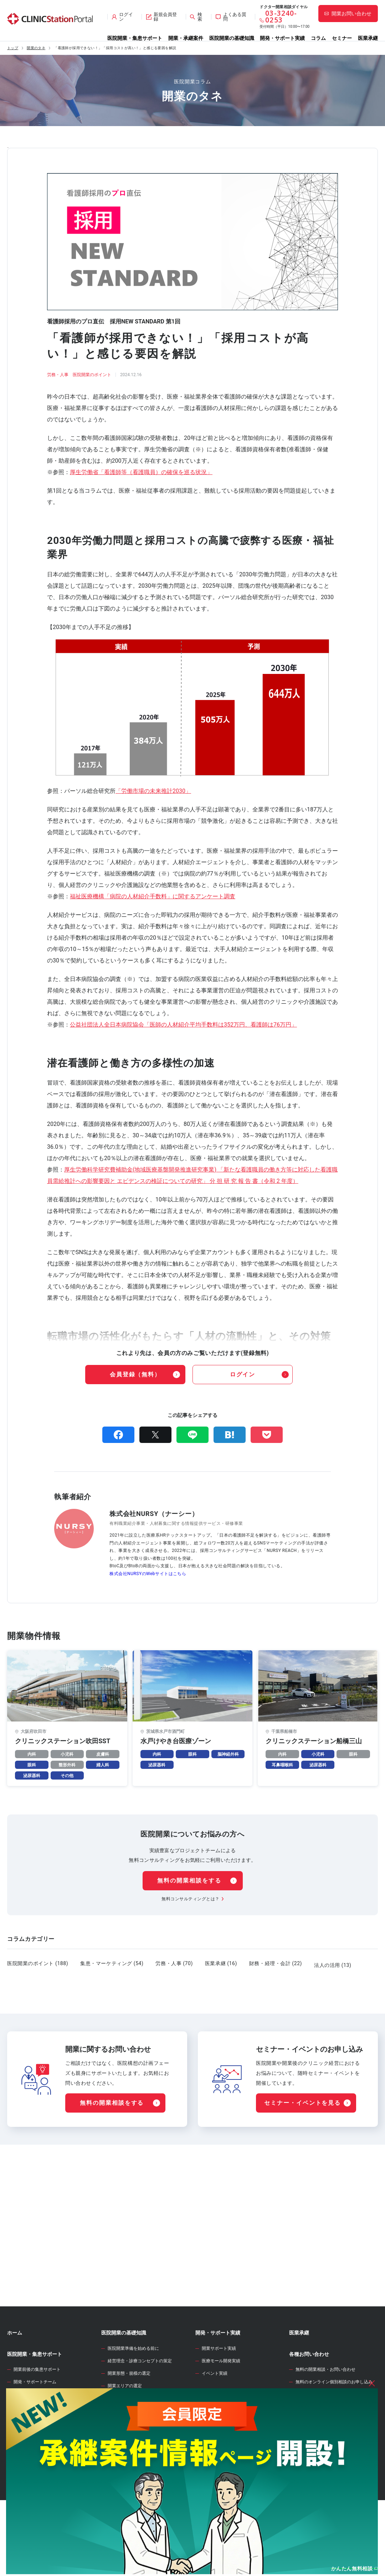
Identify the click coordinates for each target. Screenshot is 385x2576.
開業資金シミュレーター (222, 2451)
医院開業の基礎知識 (231, 38)
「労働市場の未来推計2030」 (153, 791)
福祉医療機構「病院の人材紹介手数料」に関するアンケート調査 (152, 896)
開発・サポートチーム (35, 2417)
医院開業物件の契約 (127, 2471)
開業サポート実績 (219, 2384)
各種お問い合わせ (309, 2390)
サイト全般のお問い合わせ (321, 2430)
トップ (12, 48)
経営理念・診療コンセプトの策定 (140, 2396)
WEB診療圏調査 (213, 2429)
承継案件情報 (22, 2465)
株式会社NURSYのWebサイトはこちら (147, 1573)
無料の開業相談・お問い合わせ (325, 2405)
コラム (318, 38)
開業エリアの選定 (125, 2421)
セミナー (342, 38)
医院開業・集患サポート (134, 38)
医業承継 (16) (221, 1963)
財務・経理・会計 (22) (275, 1963)
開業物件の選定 (123, 2447)
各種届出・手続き (125, 2509)
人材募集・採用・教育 (129, 2496)
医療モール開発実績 (221, 2396)
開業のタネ (36, 48)
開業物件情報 (22, 2438)
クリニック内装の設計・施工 (135, 2484)
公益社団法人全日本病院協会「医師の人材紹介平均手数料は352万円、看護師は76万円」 (183, 1024)
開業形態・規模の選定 (129, 2409)
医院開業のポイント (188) (37, 1963)
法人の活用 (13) (332, 1963)
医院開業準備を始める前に (133, 2384)
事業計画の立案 (123, 2459)
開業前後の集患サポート (37, 2405)
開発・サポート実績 (282, 38)
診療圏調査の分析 (125, 2434)
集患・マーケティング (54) (111, 1963)
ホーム (14, 2369)
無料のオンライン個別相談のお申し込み (334, 2417)
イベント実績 (214, 2409)
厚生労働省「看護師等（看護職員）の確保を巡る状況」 (141, 472)
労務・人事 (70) (173, 1963)
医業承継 (368, 38)
